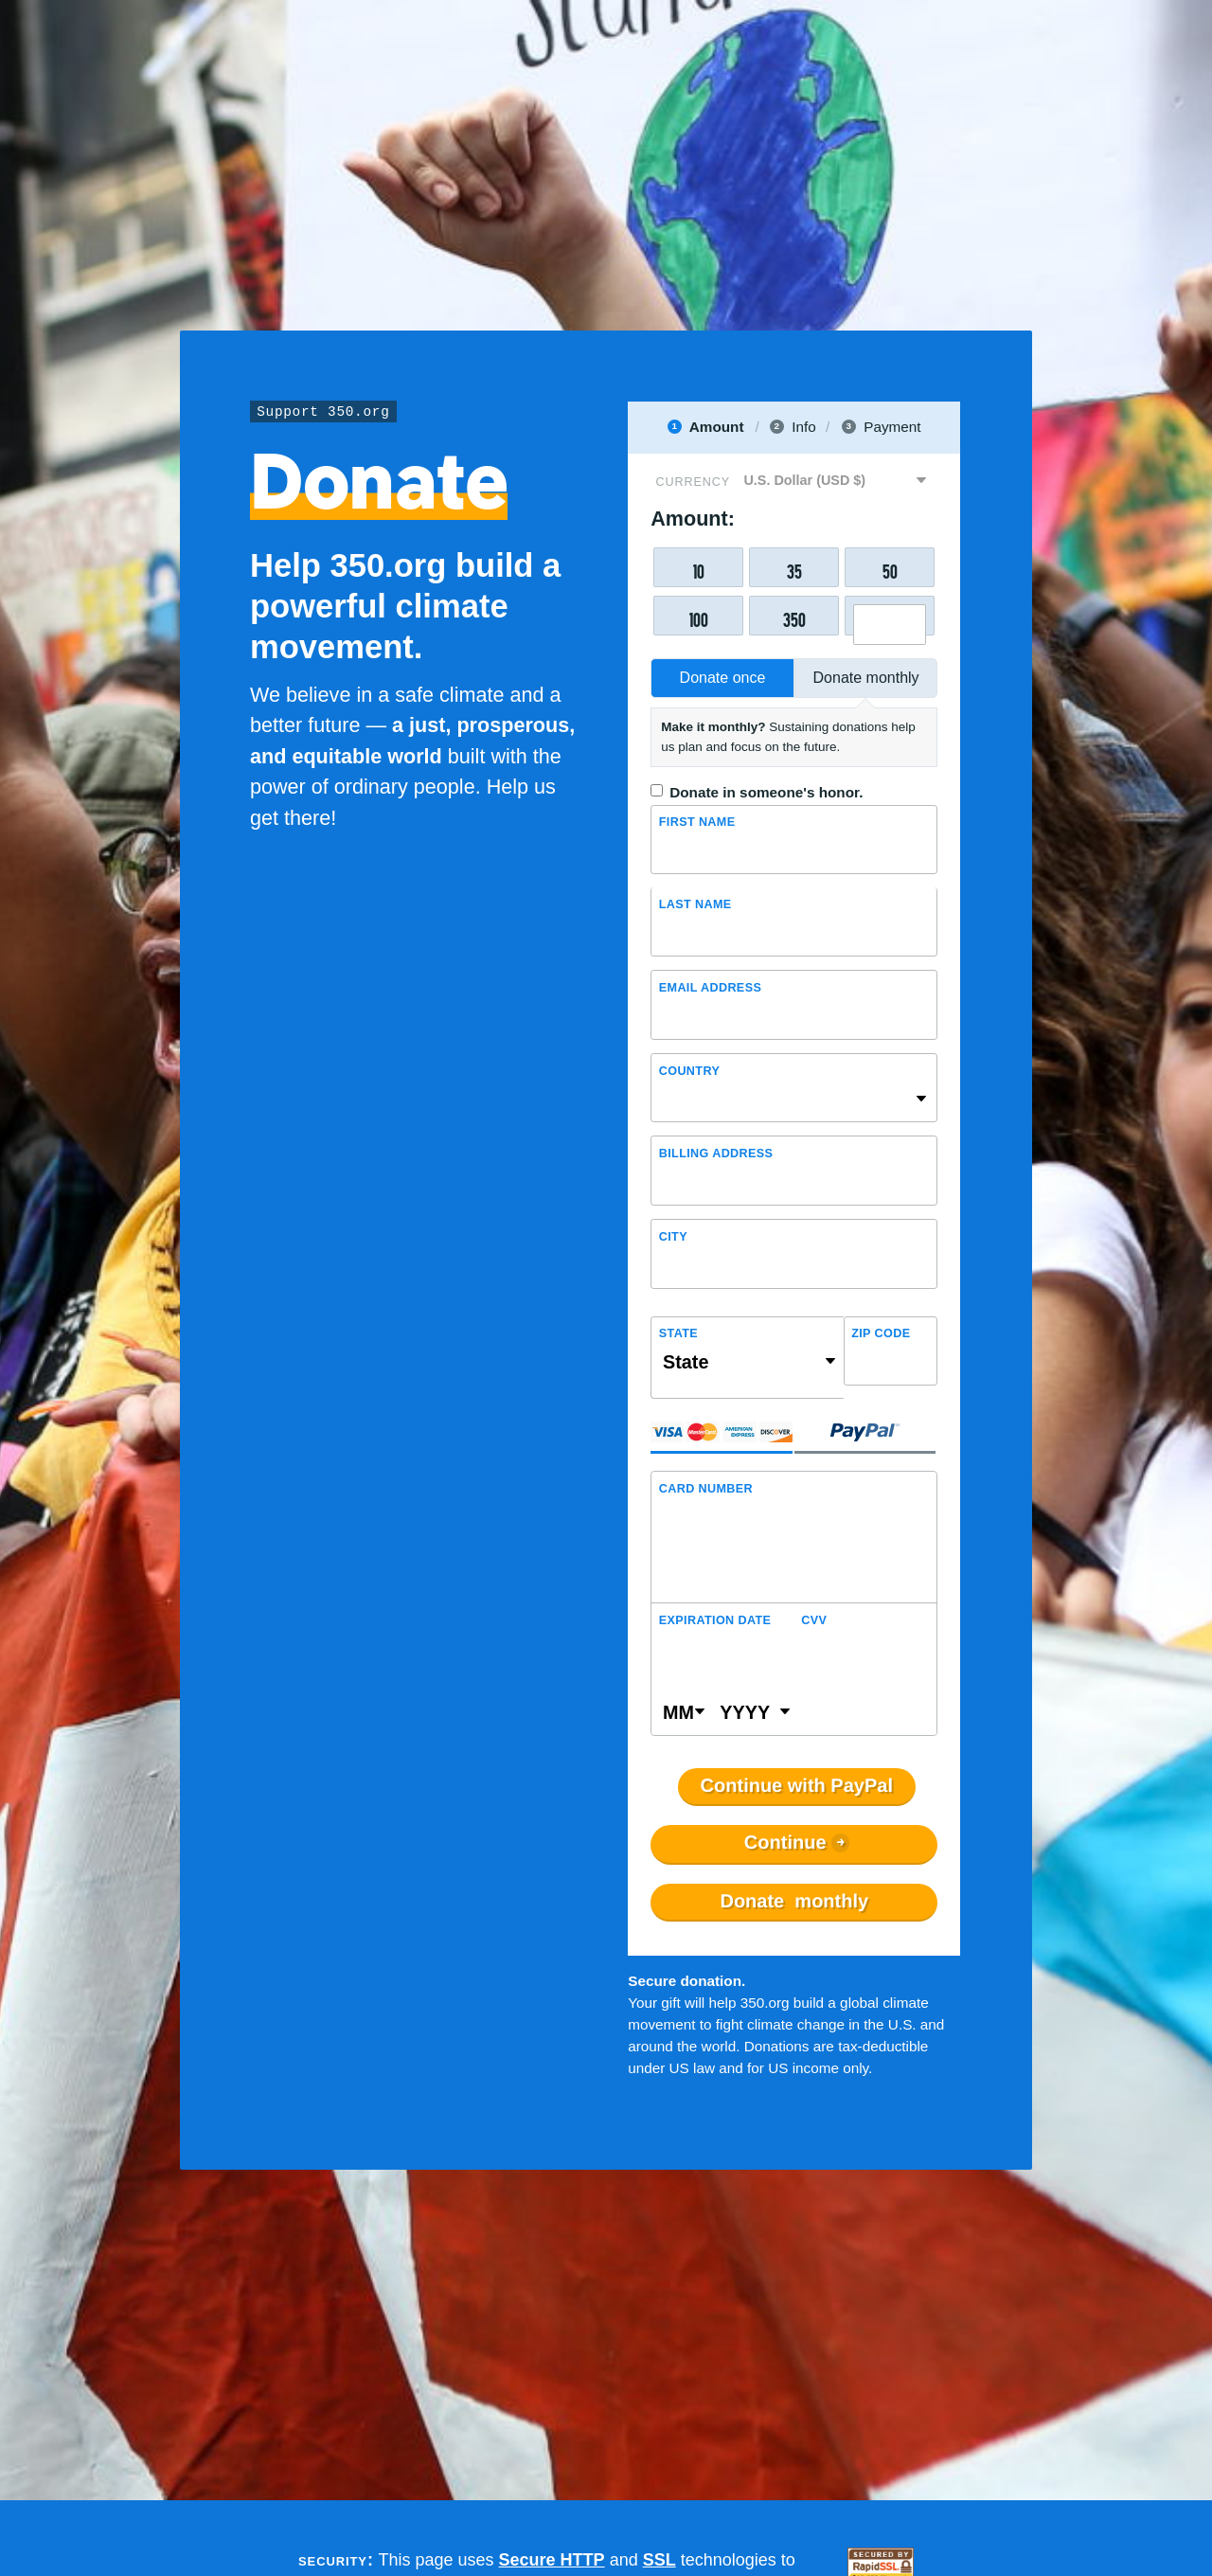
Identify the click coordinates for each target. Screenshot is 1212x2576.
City (673, 1236)
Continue (785, 1844)
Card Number (706, 1488)
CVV (814, 1620)
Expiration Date (715, 1620)
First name (697, 822)
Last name (695, 904)
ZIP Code (880, 1334)
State (678, 1334)
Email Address (710, 987)
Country (689, 1071)
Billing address (716, 1153)
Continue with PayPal (797, 1787)
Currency (693, 482)
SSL (659, 2559)
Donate (794, 1901)
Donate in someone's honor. (766, 792)
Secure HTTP (552, 2559)
